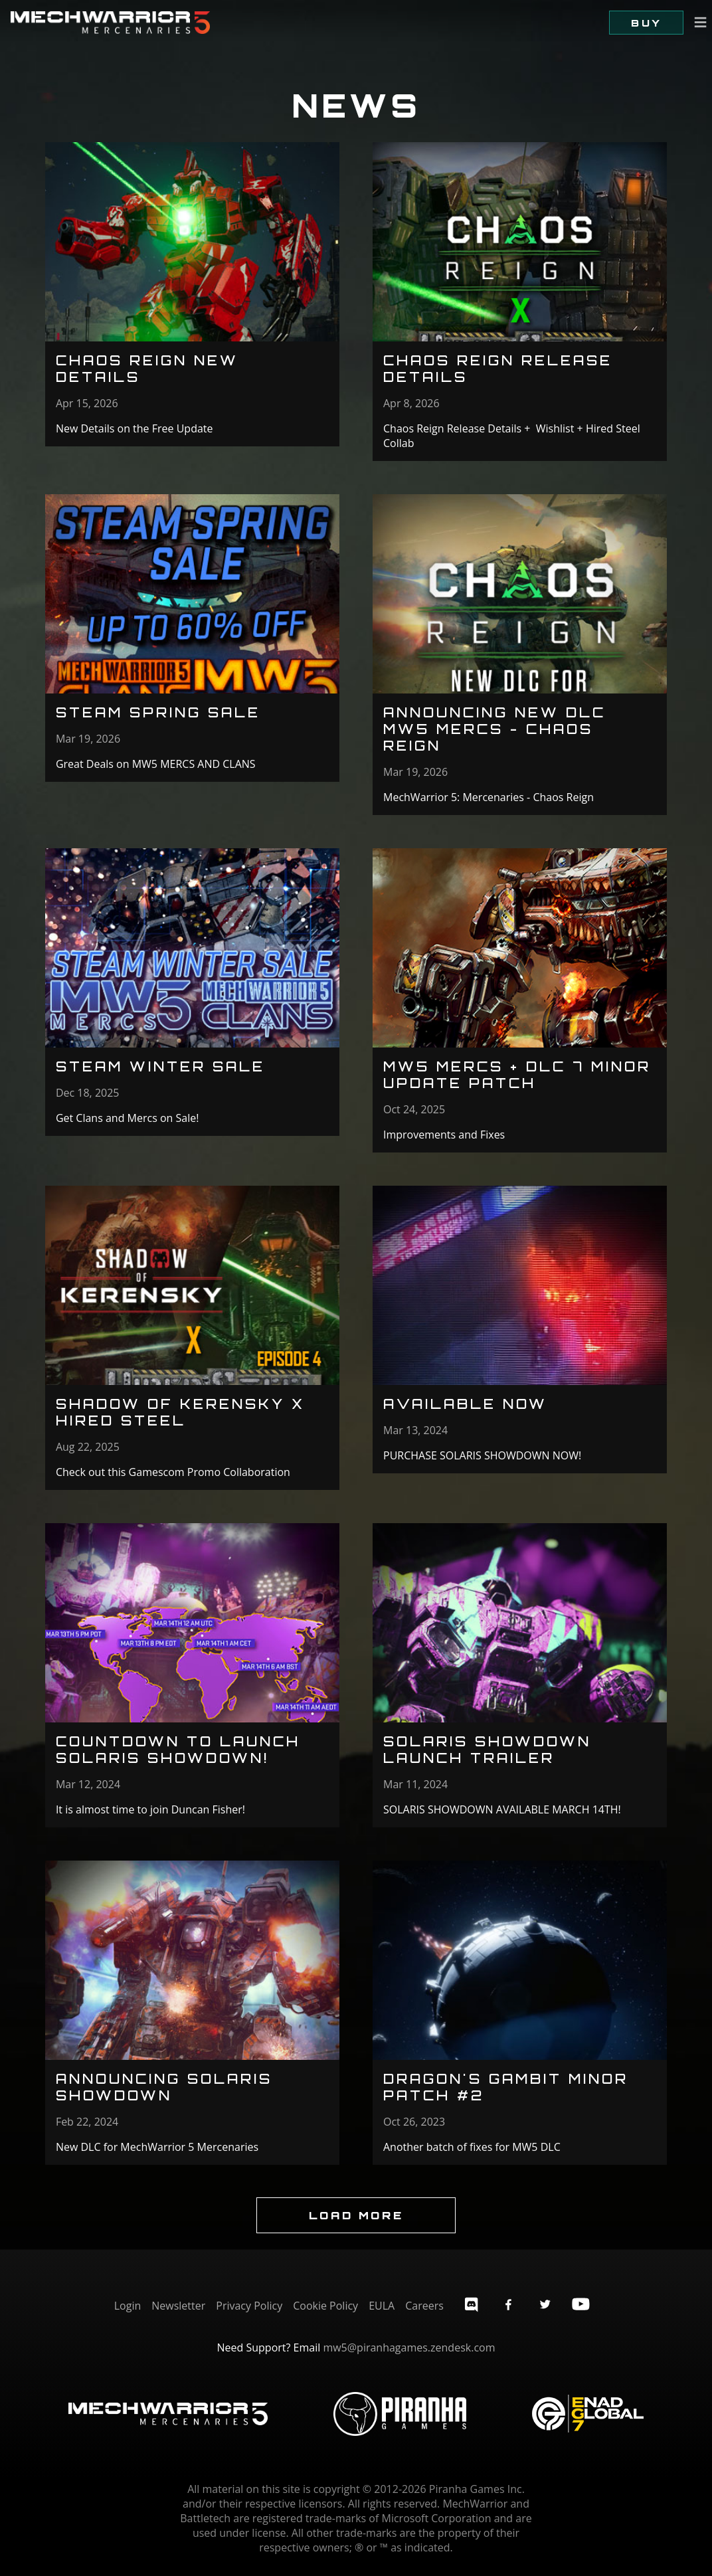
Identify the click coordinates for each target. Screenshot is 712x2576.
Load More (356, 2215)
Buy (646, 23)
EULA (382, 2305)
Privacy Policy (249, 2305)
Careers (424, 2305)
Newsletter (178, 2305)
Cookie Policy (325, 2305)
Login (127, 2305)
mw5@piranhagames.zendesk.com (409, 2347)
